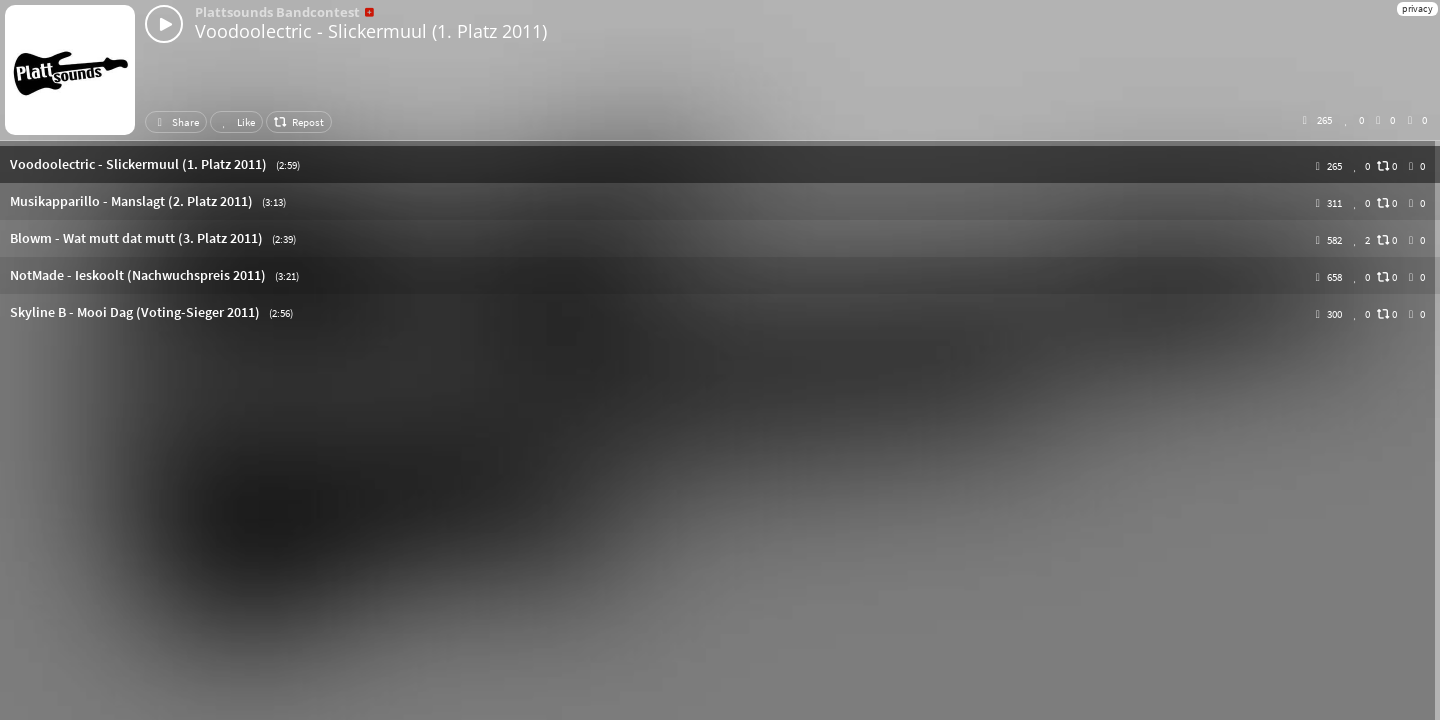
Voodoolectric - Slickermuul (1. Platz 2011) (371, 31)
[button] (720, 164)
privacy (1417, 8)
